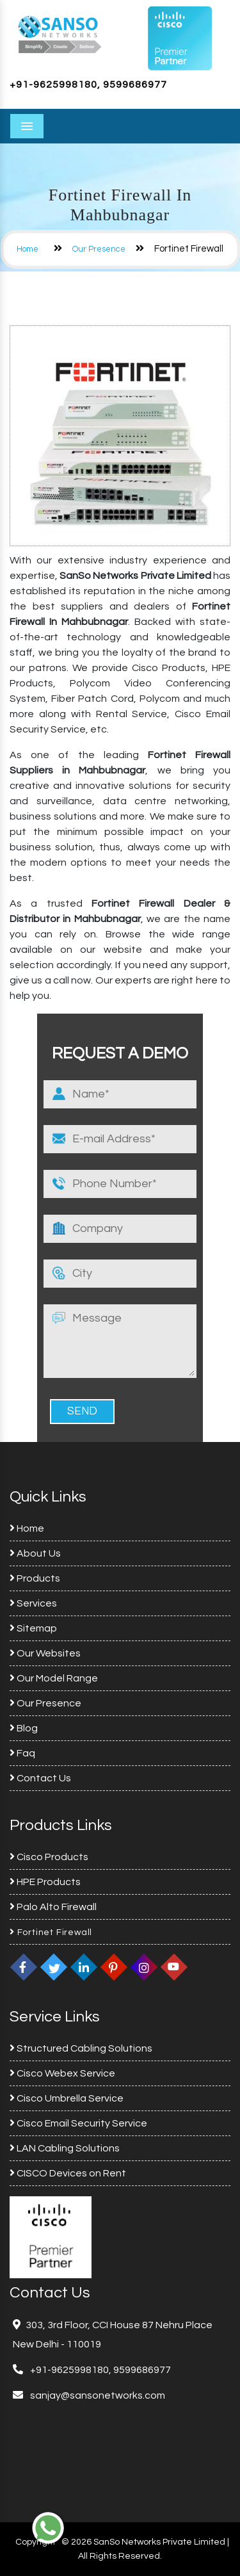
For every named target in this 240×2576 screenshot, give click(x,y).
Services (33, 1603)
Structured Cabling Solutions (81, 2048)
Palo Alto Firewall (53, 1907)
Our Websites (45, 1653)
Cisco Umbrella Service (67, 2098)
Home (27, 249)
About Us (35, 1553)
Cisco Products (49, 1857)
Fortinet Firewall (51, 1932)
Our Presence (98, 249)
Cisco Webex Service (62, 2073)
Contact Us (40, 1778)
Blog (24, 1728)
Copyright (35, 2542)
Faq (22, 1753)
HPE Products (45, 1882)
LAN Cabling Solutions (65, 2148)
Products (35, 1578)
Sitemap (33, 1628)
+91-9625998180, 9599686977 (88, 84)
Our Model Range (54, 1678)
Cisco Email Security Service (78, 2123)
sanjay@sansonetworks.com (96, 2395)
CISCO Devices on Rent (68, 2173)
